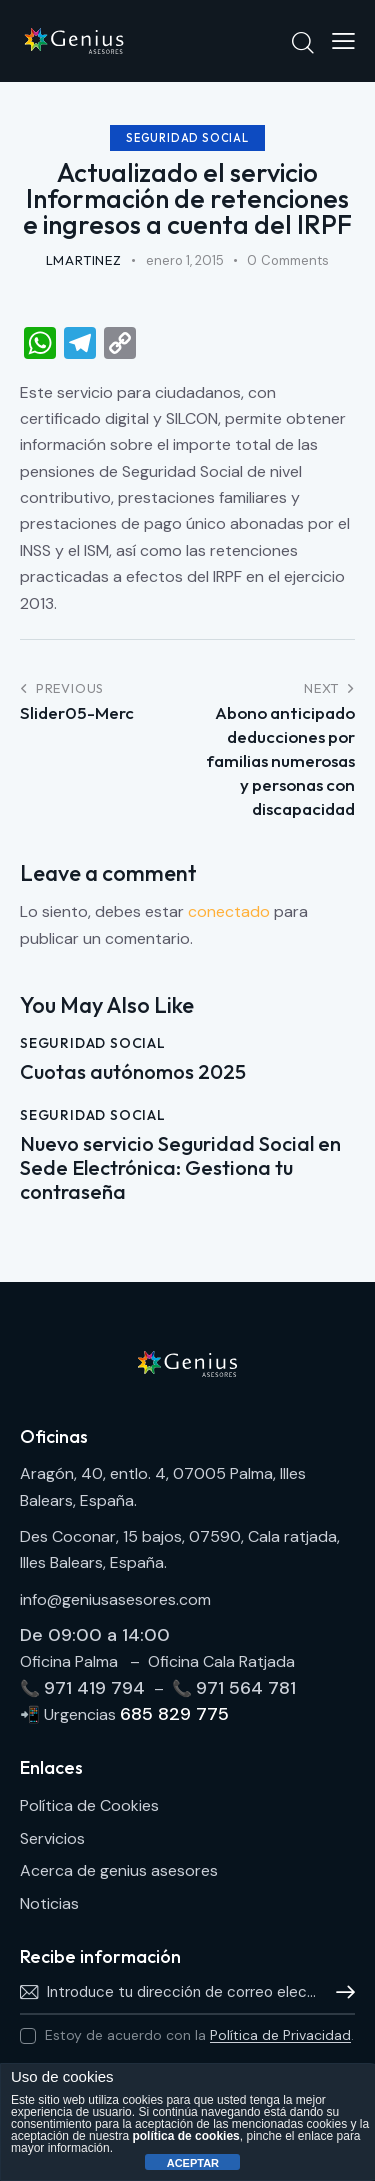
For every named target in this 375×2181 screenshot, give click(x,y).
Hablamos (340, 1992)
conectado (229, 911)
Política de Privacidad (280, 2035)
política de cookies (185, 2136)
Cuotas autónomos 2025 (133, 1072)
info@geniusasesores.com (115, 1599)
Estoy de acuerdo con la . (199, 2035)
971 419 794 (97, 1688)
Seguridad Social (187, 138)
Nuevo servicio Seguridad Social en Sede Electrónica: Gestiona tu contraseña (180, 1168)
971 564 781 (246, 1688)
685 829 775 (174, 1714)
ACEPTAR (193, 2163)
